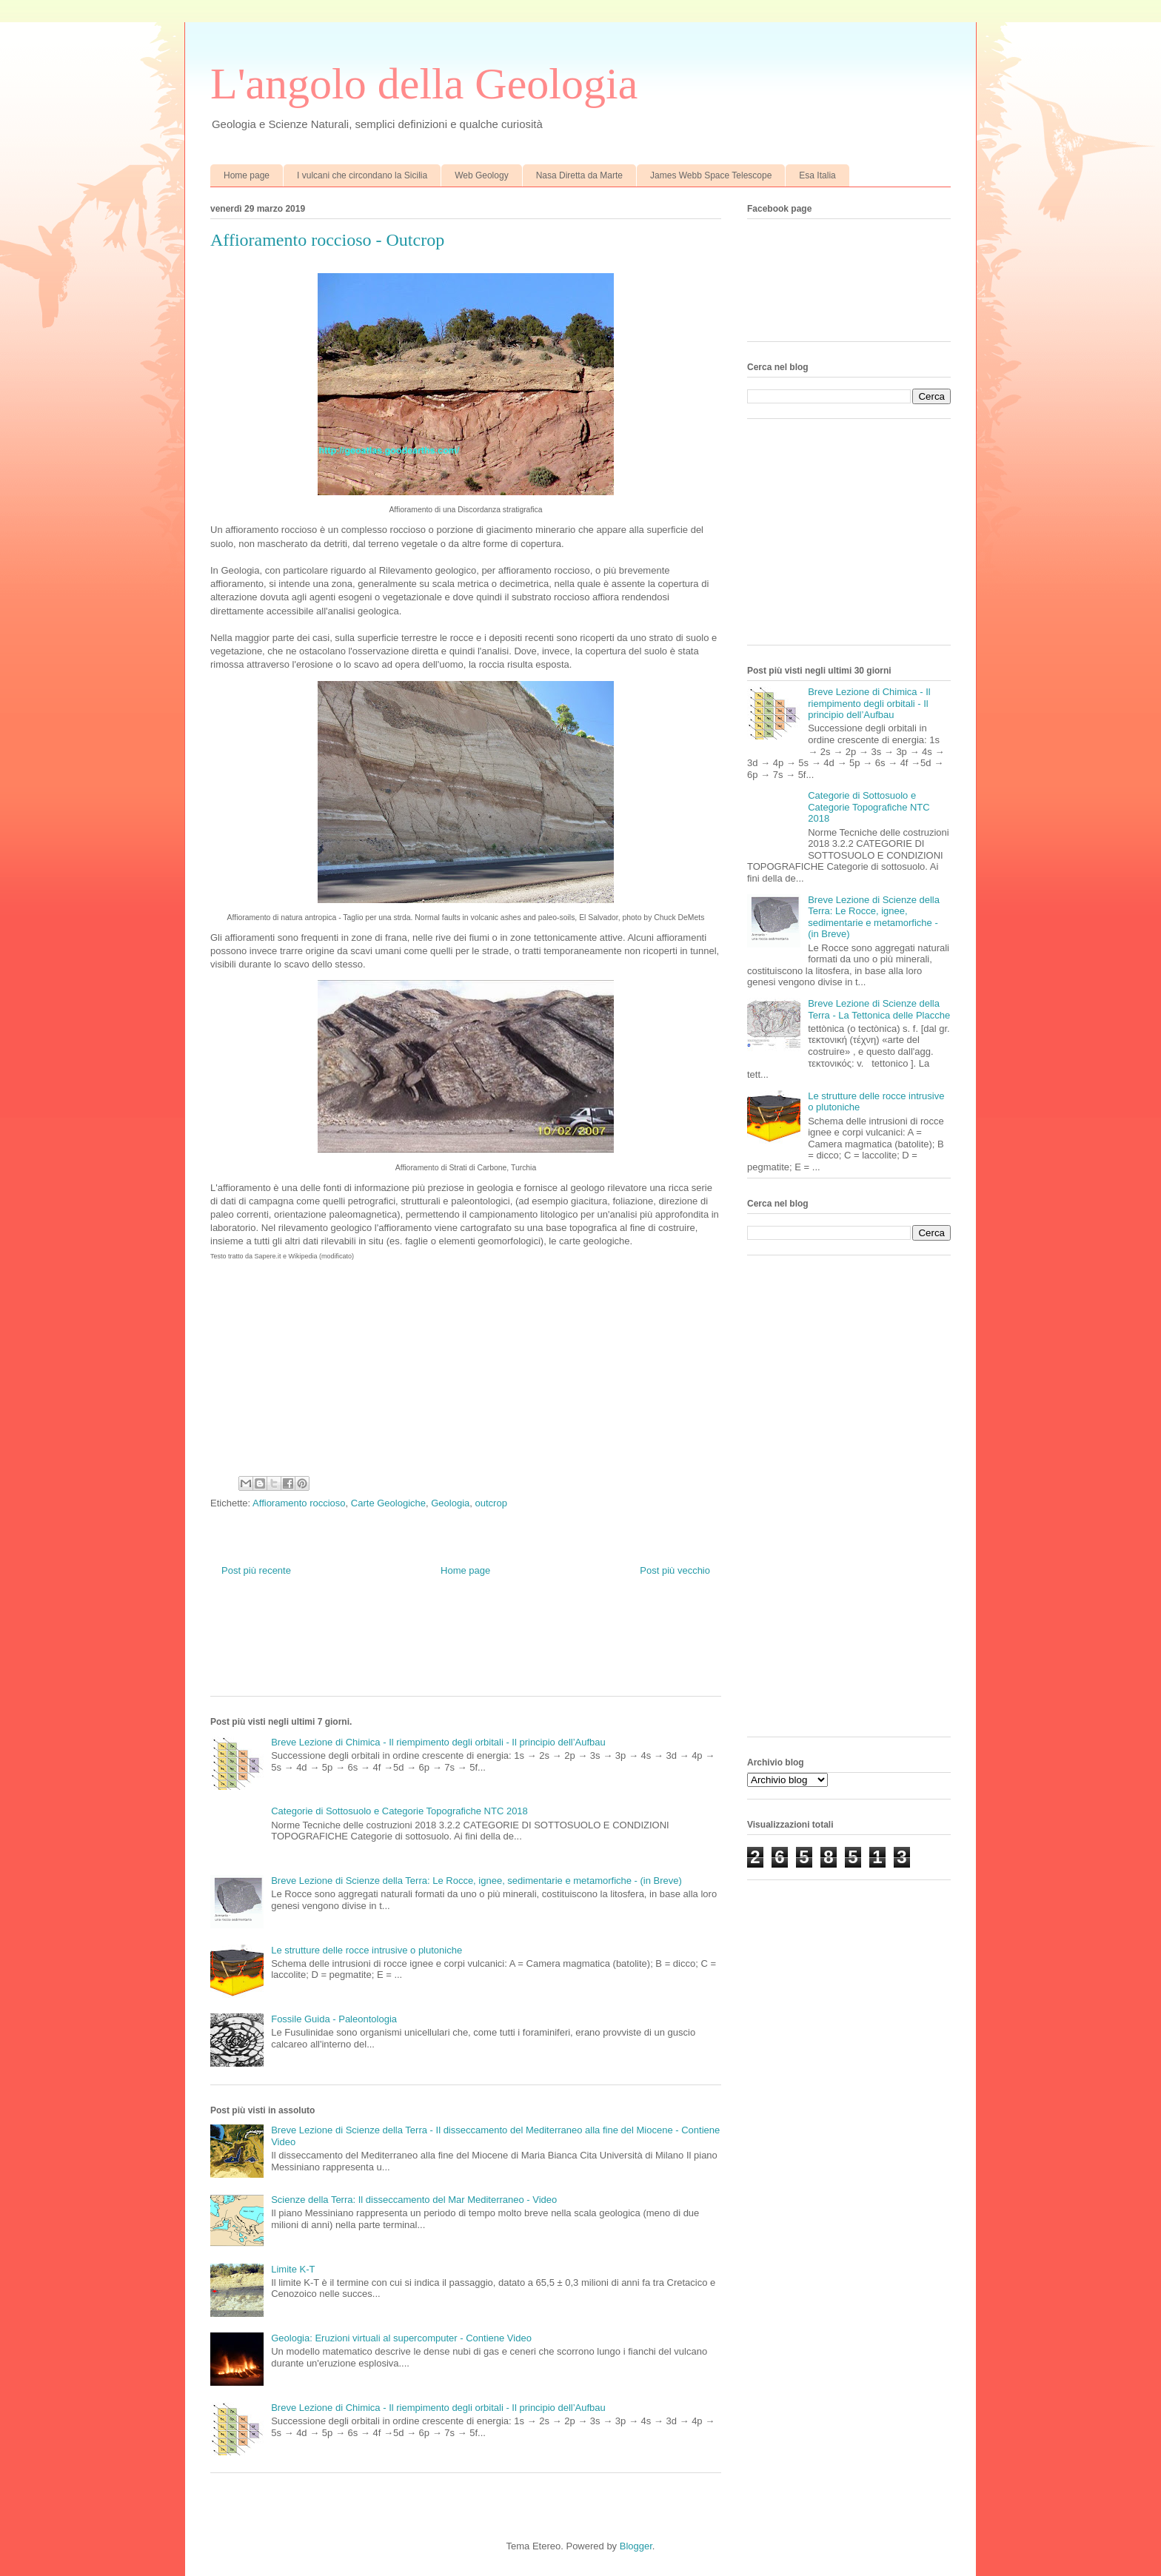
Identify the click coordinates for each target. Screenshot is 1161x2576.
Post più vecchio (675, 1570)
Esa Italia (817, 175)
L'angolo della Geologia (424, 83)
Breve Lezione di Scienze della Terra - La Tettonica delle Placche (879, 1009)
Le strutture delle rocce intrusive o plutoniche (366, 1950)
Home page (247, 175)
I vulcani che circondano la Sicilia (362, 175)
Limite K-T (293, 2269)
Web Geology (482, 175)
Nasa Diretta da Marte (579, 175)
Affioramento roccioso (299, 1503)
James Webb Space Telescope (711, 175)
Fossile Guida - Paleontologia (334, 2019)
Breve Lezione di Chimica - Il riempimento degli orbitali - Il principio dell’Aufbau (438, 1742)
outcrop (491, 1503)
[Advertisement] (479, 1647)
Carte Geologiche (388, 1503)
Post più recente (256, 1570)
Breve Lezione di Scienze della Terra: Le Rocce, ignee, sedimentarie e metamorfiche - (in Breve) (476, 1880)
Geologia (450, 1503)
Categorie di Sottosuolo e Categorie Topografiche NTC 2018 (399, 1811)
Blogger (636, 2546)
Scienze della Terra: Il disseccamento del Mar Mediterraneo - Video (414, 2199)
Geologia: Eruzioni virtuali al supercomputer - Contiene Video (401, 2338)
